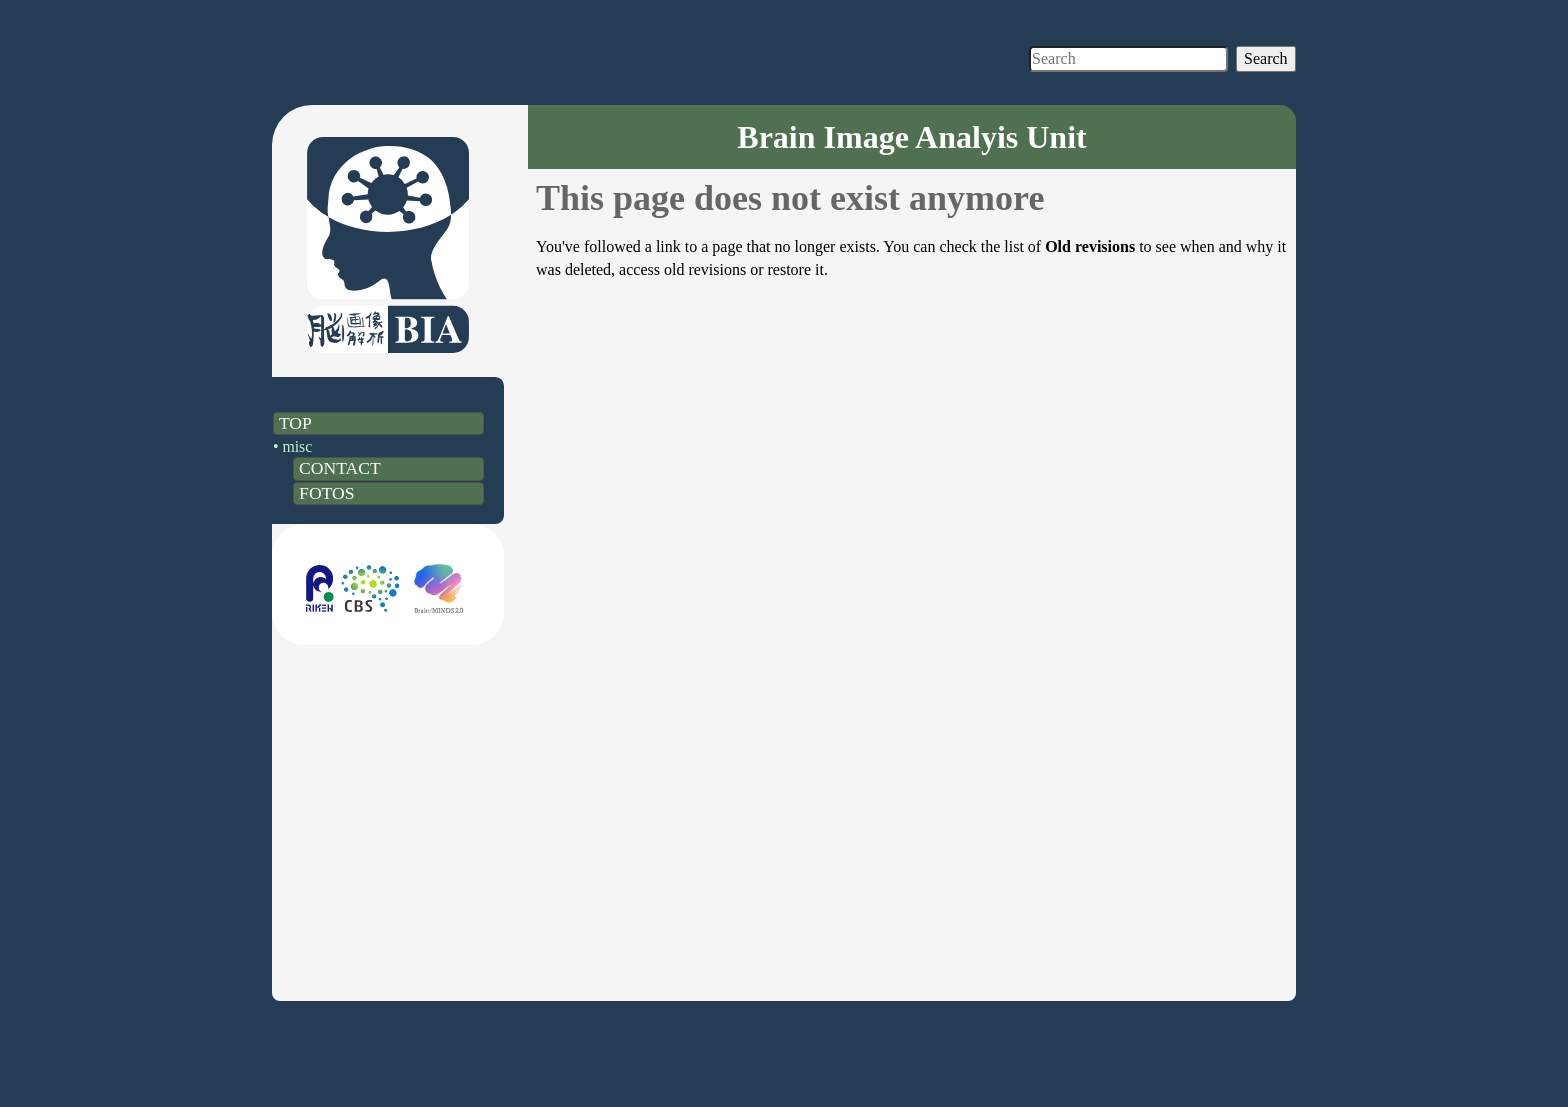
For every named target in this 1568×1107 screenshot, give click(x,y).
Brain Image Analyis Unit (911, 137)
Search (1266, 58)
